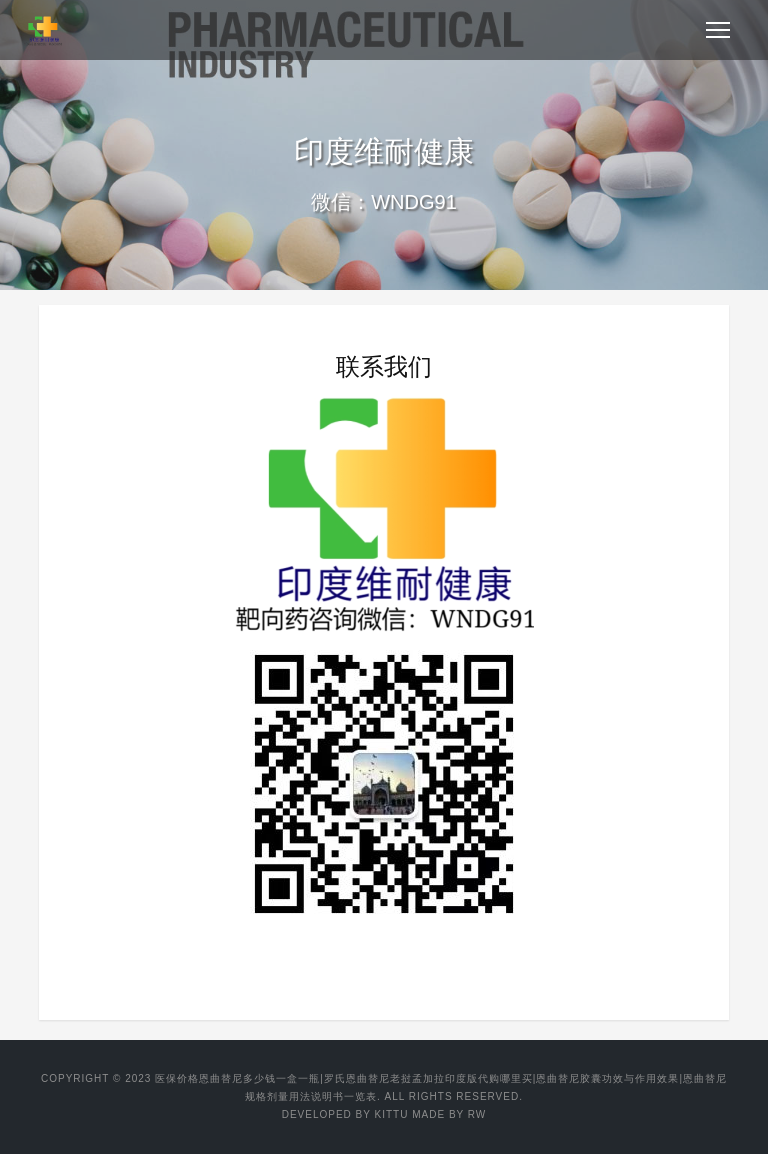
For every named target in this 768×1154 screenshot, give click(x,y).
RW (477, 1114)
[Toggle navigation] (718, 30)
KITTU (392, 1114)
